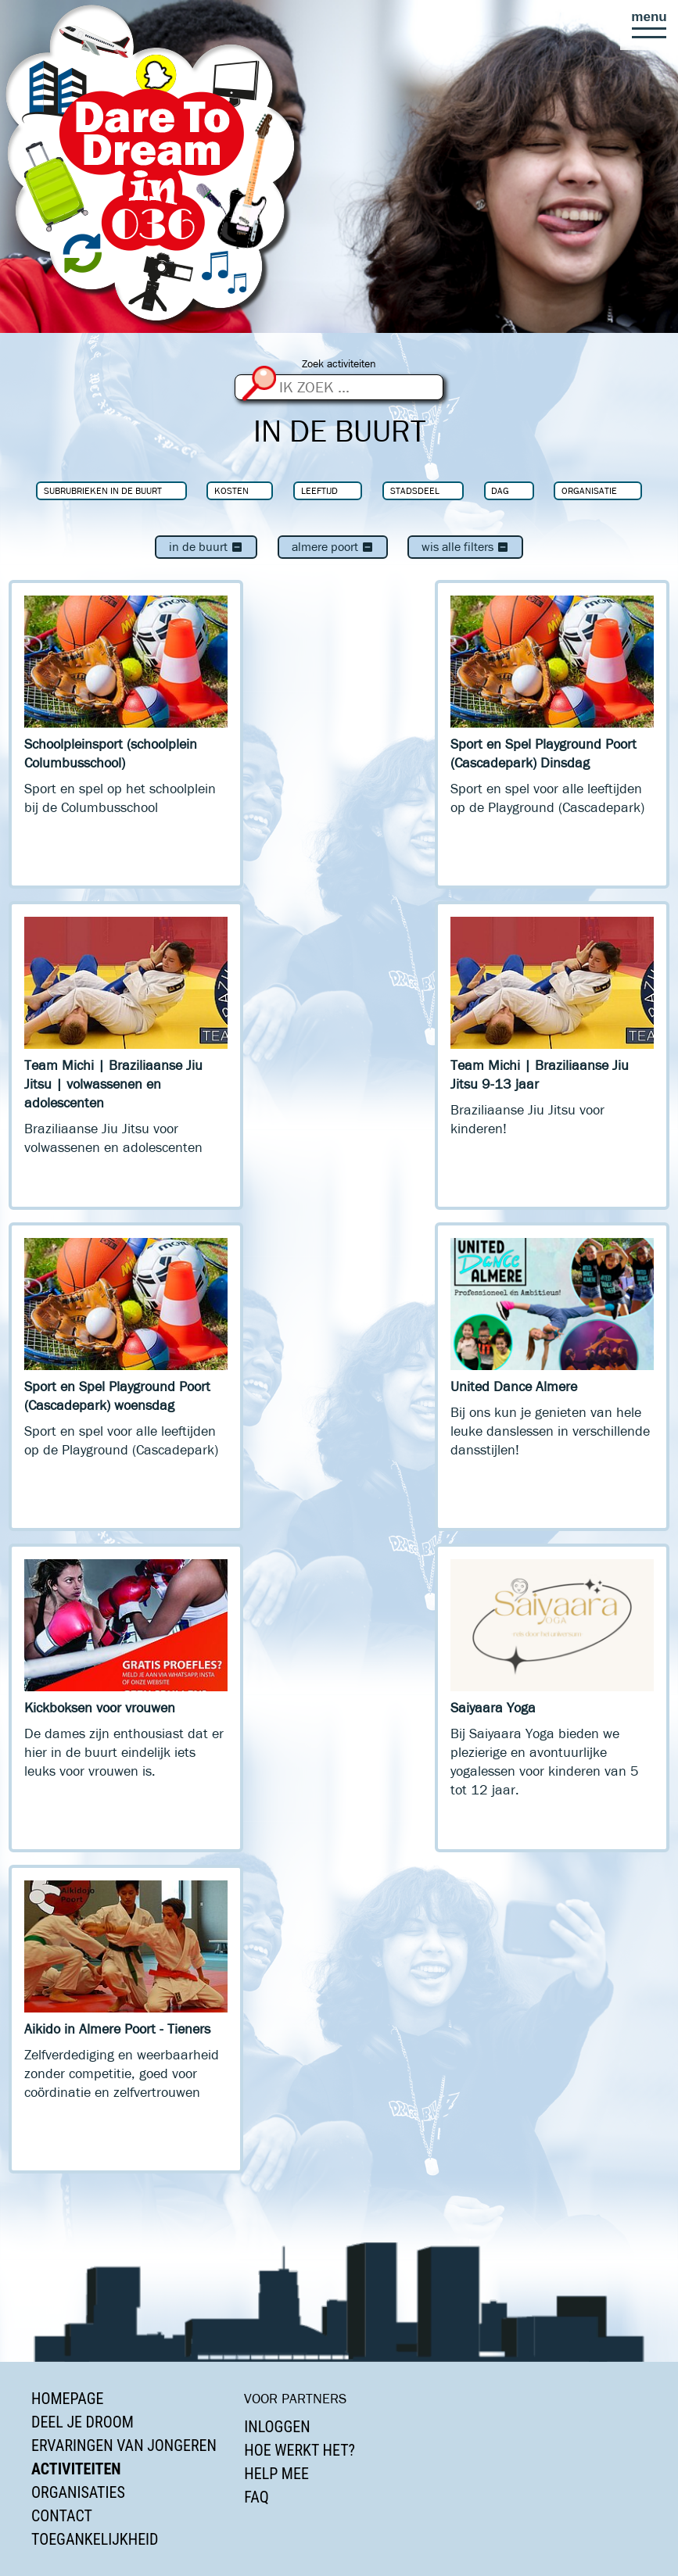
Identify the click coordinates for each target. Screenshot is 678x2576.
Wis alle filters (465, 546)
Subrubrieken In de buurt (103, 490)
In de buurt (206, 546)
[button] (649, 25)
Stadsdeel (414, 490)
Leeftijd (319, 490)
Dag (500, 490)
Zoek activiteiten (339, 364)
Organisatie (589, 490)
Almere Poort (333, 546)
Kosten (231, 490)
